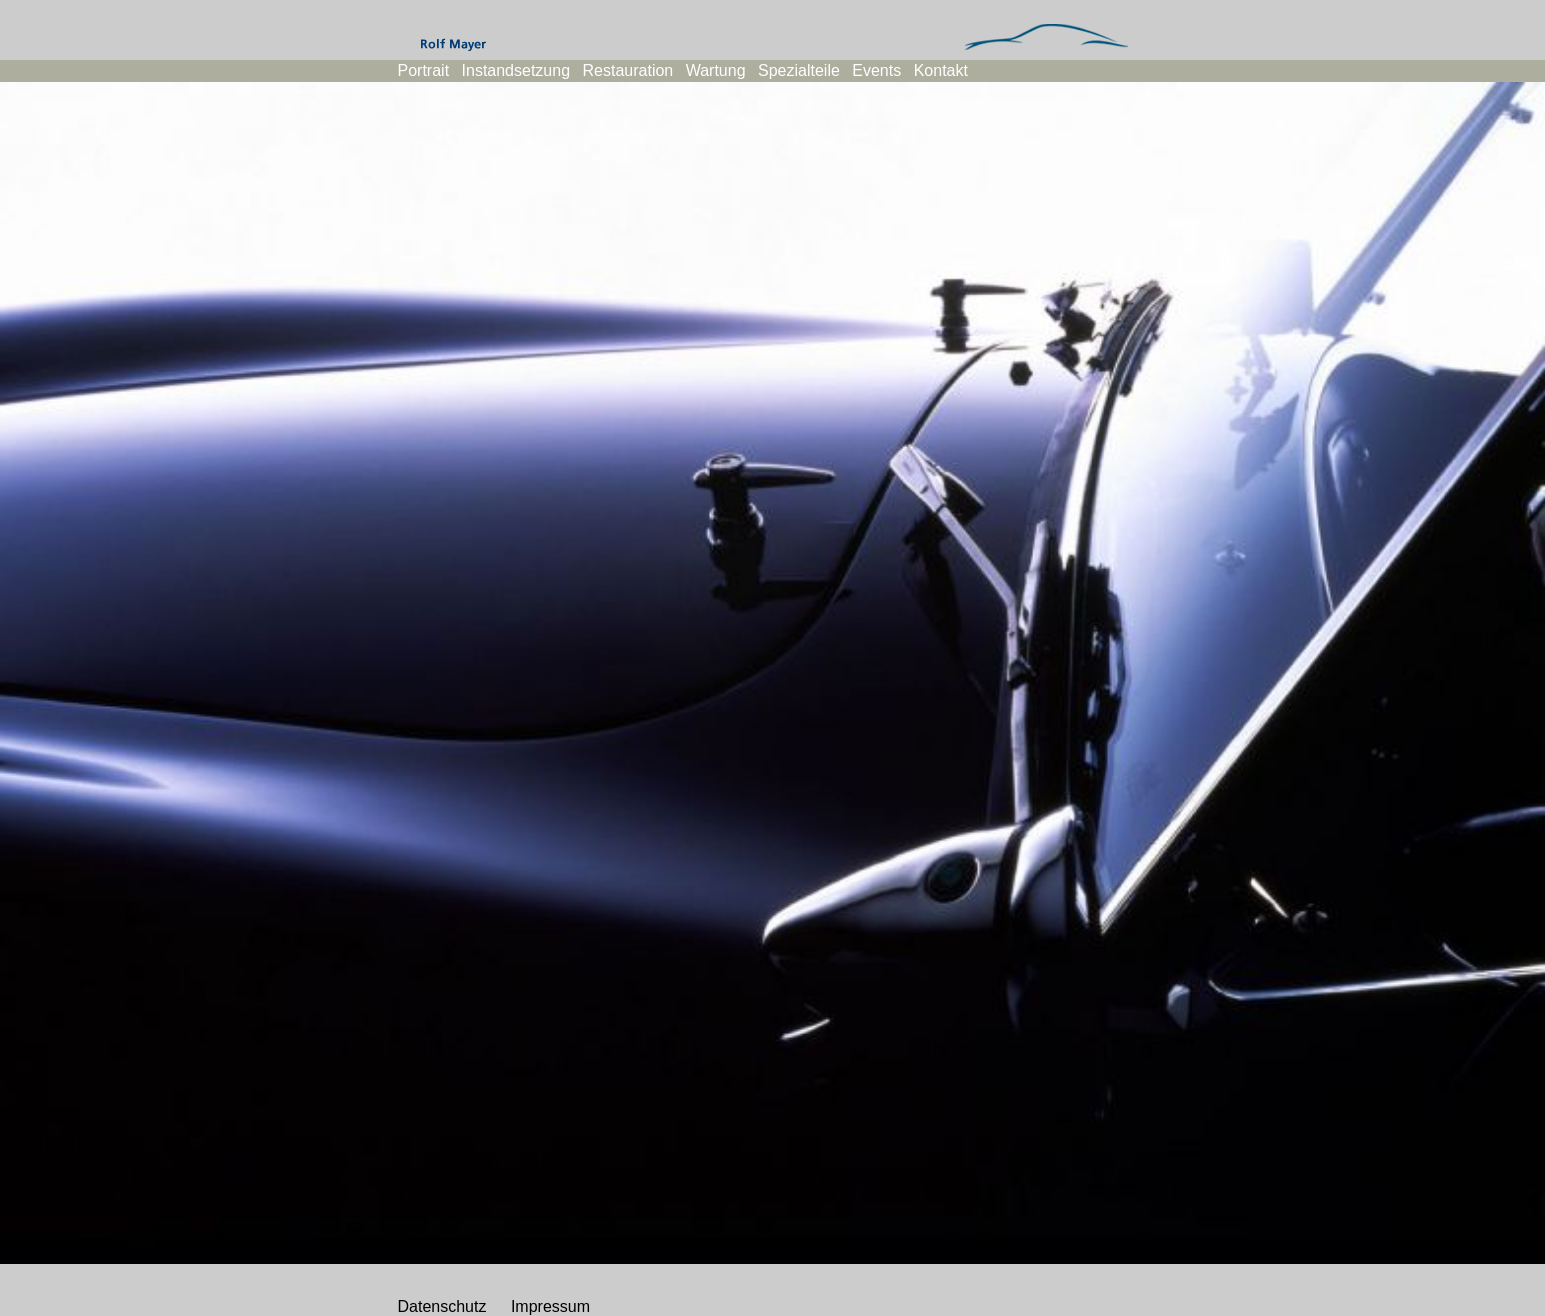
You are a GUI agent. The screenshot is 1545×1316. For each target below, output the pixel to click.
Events (876, 70)
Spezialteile (799, 70)
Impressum (550, 1306)
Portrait (424, 70)
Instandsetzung (516, 70)
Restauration (628, 70)
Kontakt (941, 70)
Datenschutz (442, 1306)
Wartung (716, 70)
